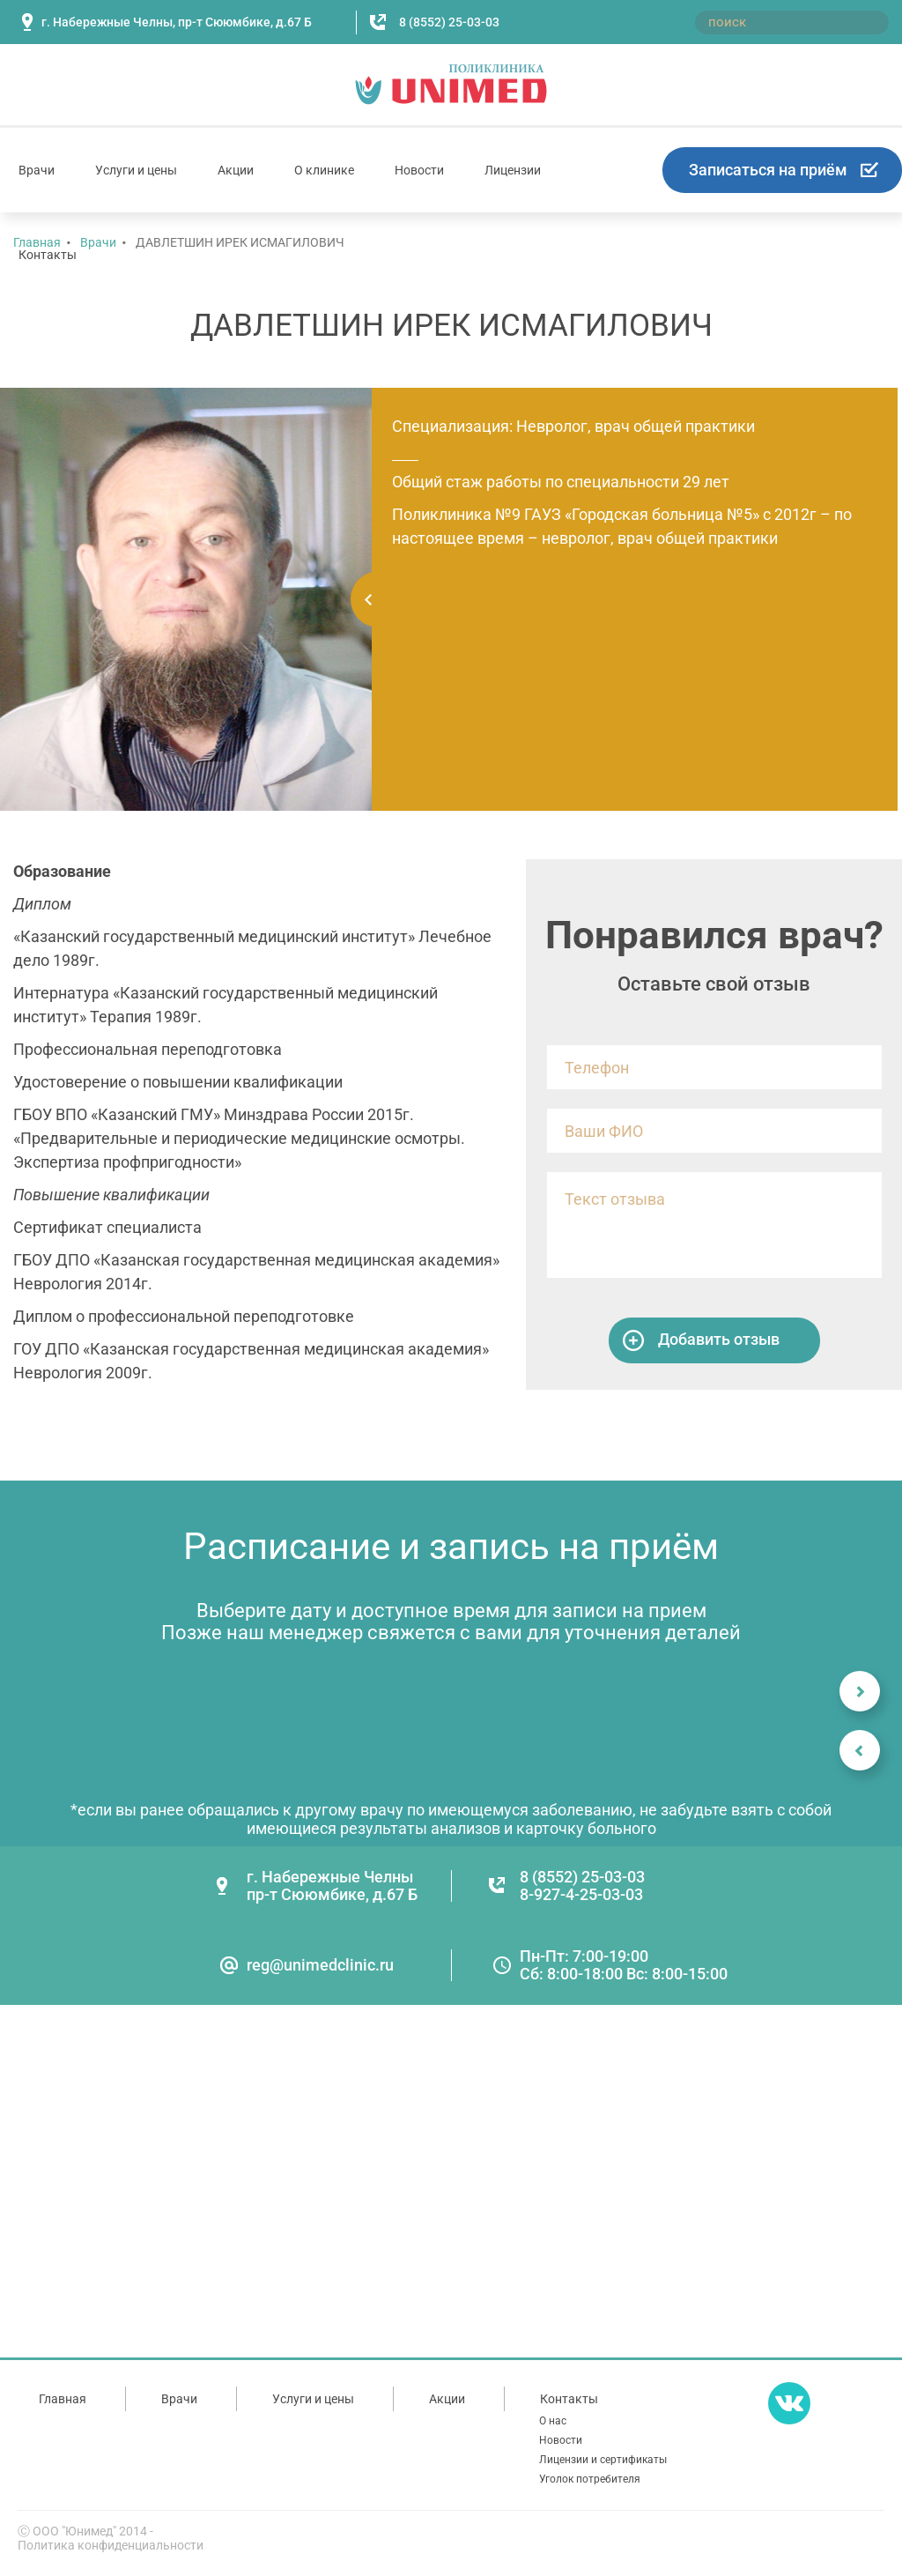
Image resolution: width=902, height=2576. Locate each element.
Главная (62, 2399)
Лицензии (512, 170)
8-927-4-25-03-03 (581, 1894)
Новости (419, 170)
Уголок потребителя (589, 2479)
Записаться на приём (768, 169)
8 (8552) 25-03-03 (449, 22)
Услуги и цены (136, 170)
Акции (236, 170)
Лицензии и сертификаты (603, 2460)
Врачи (36, 170)
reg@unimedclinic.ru (320, 1965)
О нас (552, 2421)
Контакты (47, 255)
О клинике (324, 170)
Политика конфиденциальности (110, 2545)
